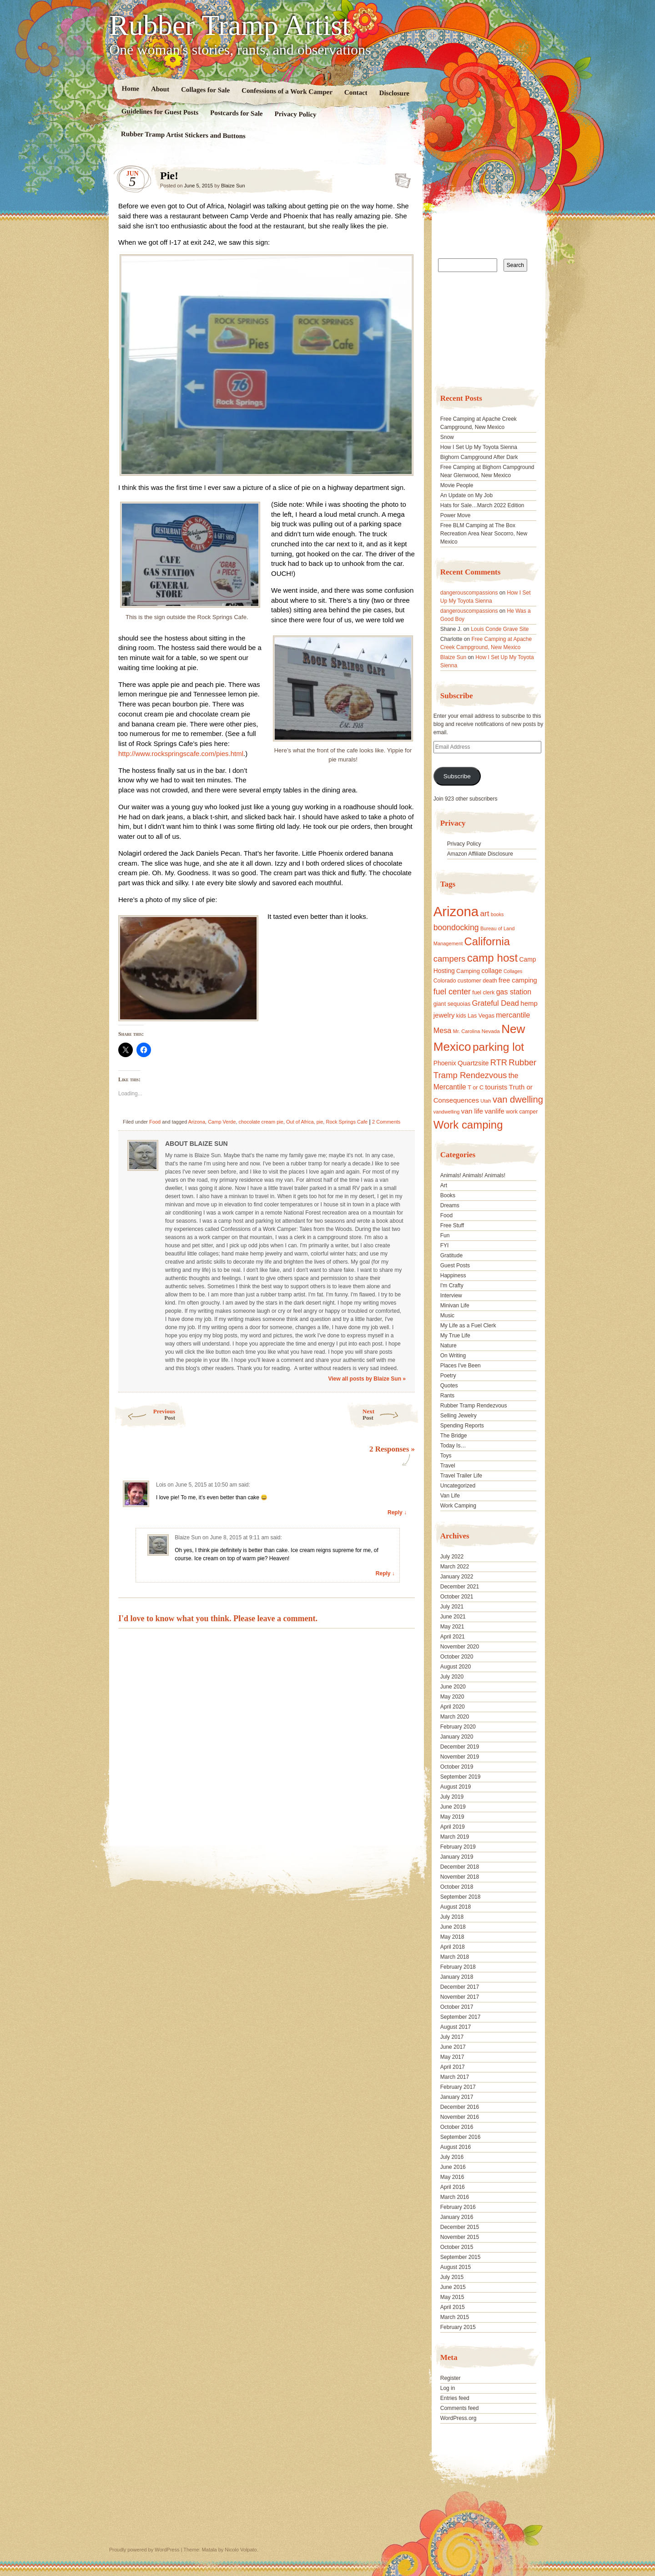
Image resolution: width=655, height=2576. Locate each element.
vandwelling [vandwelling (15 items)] (446, 1111)
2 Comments (386, 1121)
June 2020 (453, 1687)
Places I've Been (460, 1365)
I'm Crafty (452, 1285)
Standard (400, 178)
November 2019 (459, 1757)
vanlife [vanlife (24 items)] (494, 1111)
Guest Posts (455, 1265)
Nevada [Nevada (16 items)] (491, 1031)
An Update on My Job (466, 495)
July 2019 (452, 1797)
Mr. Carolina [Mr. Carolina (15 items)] (466, 1031)
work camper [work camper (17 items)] (522, 1112)
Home (131, 88)
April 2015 (452, 2307)
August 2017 (455, 2027)
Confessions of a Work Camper (287, 91)
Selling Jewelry (458, 1415)
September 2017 (460, 2017)
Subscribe (457, 776)
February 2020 (458, 1727)
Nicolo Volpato (241, 2549)
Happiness (453, 1275)
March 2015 (454, 2317)
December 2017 (459, 1987)
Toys (446, 1455)
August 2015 (455, 2267)
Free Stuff (452, 1225)
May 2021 (452, 1626)
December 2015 (459, 2227)
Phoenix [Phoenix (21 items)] (444, 1063)
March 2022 (454, 1566)
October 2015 (457, 2247)
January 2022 (457, 1576)
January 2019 (457, 1857)
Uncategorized (457, 1485)
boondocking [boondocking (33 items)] (456, 927)
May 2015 (452, 2297)
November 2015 (459, 2237)
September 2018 (460, 1897)
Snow (447, 437)
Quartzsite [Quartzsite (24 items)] (473, 1063)
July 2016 (452, 2157)
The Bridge (453, 1435)
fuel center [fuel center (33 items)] (452, 991)
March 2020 (454, 1717)
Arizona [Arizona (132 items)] (456, 911)
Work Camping (458, 1505)
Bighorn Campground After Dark (479, 457)
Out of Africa (300, 1121)
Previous (144, 1414)
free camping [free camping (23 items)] (518, 980)
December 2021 (459, 1586)
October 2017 (457, 2007)
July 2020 (452, 1677)
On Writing (453, 1355)
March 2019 (454, 1837)
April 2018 (452, 1947)
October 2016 (457, 2127)
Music (447, 1315)
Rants (447, 1395)
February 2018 (458, 1967)
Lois (161, 1485)
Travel (447, 1465)
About (160, 89)
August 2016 (455, 2147)
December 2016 (459, 2107)
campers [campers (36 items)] (449, 958)
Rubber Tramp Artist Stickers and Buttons (183, 135)
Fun (445, 1235)
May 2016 (452, 2177)
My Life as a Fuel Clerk (468, 1325)
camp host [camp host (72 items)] (492, 958)
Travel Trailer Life (461, 1475)
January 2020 (457, 1737)
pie (320, 1121)
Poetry (448, 1375)
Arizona (196, 1121)
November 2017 (459, 1997)
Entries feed (454, 2398)
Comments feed (459, 2408)
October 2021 (457, 1596)
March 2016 (454, 2197)
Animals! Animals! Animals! (472, 1175)
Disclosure (394, 93)
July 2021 (452, 1606)
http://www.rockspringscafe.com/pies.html (180, 753)
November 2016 (459, 2117)
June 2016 (453, 2167)
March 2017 (454, 2077)
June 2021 (453, 1616)
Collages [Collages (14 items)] (513, 971)
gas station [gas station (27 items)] (513, 992)
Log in (447, 2388)
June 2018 (453, 1927)
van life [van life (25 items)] (472, 1111)
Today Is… (453, 1445)
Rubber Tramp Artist (229, 25)
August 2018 (455, 1907)
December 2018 (459, 1867)
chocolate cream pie (260, 1121)
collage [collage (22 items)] (491, 970)
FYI (444, 1245)
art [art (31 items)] (484, 913)
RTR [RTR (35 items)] (498, 1062)
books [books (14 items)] (497, 914)
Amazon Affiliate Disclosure (480, 854)
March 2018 (454, 1957)
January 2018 (457, 1977)
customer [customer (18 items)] (469, 981)
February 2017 (458, 2087)
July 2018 (452, 1917)
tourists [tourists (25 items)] (496, 1087)
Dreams (449, 1205)
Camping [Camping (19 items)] (468, 971)
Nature (448, 1345)
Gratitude (451, 1255)
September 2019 (460, 1777)
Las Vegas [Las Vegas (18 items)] (481, 1016)
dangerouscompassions (469, 593)
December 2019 (459, 1747)
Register (450, 2378)
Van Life (450, 1495)
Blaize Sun (233, 185)
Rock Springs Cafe (347, 1121)
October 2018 (457, 1887)
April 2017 (452, 2067)
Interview (451, 1295)
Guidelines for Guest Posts (160, 111)
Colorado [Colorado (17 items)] (444, 981)
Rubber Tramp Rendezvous (473, 1405)
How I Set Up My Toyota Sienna (478, 447)
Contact (356, 92)
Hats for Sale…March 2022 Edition (482, 505)
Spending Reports (462, 1425)
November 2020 (459, 1646)
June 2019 (453, 1807)
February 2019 (458, 1847)
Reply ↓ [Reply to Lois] (397, 1512)
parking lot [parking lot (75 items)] (498, 1047)
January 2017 (457, 2097)
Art (443, 1185)
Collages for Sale (205, 90)
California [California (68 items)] (487, 941)
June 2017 (453, 2047)
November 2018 (459, 1877)
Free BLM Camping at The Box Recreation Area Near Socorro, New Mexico (483, 533)
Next (391, 1414)
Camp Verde (222, 1121)
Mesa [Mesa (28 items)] (442, 1030)
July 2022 (452, 1556)
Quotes (449, 1385)
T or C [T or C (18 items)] (476, 1087)
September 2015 (460, 2257)
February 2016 (458, 2207)
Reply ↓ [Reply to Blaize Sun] (385, 1573)
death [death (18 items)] (490, 981)
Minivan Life (454, 1305)
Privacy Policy (295, 114)
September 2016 (460, 2137)
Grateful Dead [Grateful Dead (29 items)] (495, 1003)
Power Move (455, 515)
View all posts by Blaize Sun (367, 1379)
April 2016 (452, 2187)
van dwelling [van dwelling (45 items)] (518, 1099)
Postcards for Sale (236, 113)
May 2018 (452, 1937)
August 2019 (455, 1787)
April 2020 (452, 1707)
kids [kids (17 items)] (461, 1016)
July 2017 (452, 2037)
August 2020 (455, 1667)
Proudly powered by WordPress (144, 2549)
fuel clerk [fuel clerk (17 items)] (483, 992)
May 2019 (452, 1817)
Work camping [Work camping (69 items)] (468, 1125)
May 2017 (452, 2057)
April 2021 (452, 1636)
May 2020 (452, 1697)
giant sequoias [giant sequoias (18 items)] (452, 1004)
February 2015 (458, 2327)
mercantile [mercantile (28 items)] (513, 1015)
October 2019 (457, 1767)
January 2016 (457, 2217)
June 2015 (453, 2287)
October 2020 (457, 1656)
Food (155, 1121)
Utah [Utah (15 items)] (485, 1101)
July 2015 (452, 2277)
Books (447, 1195)
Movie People (457, 485)
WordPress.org (458, 2418)
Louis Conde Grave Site (500, 629)
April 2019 (452, 1827)
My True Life (455, 1335)
